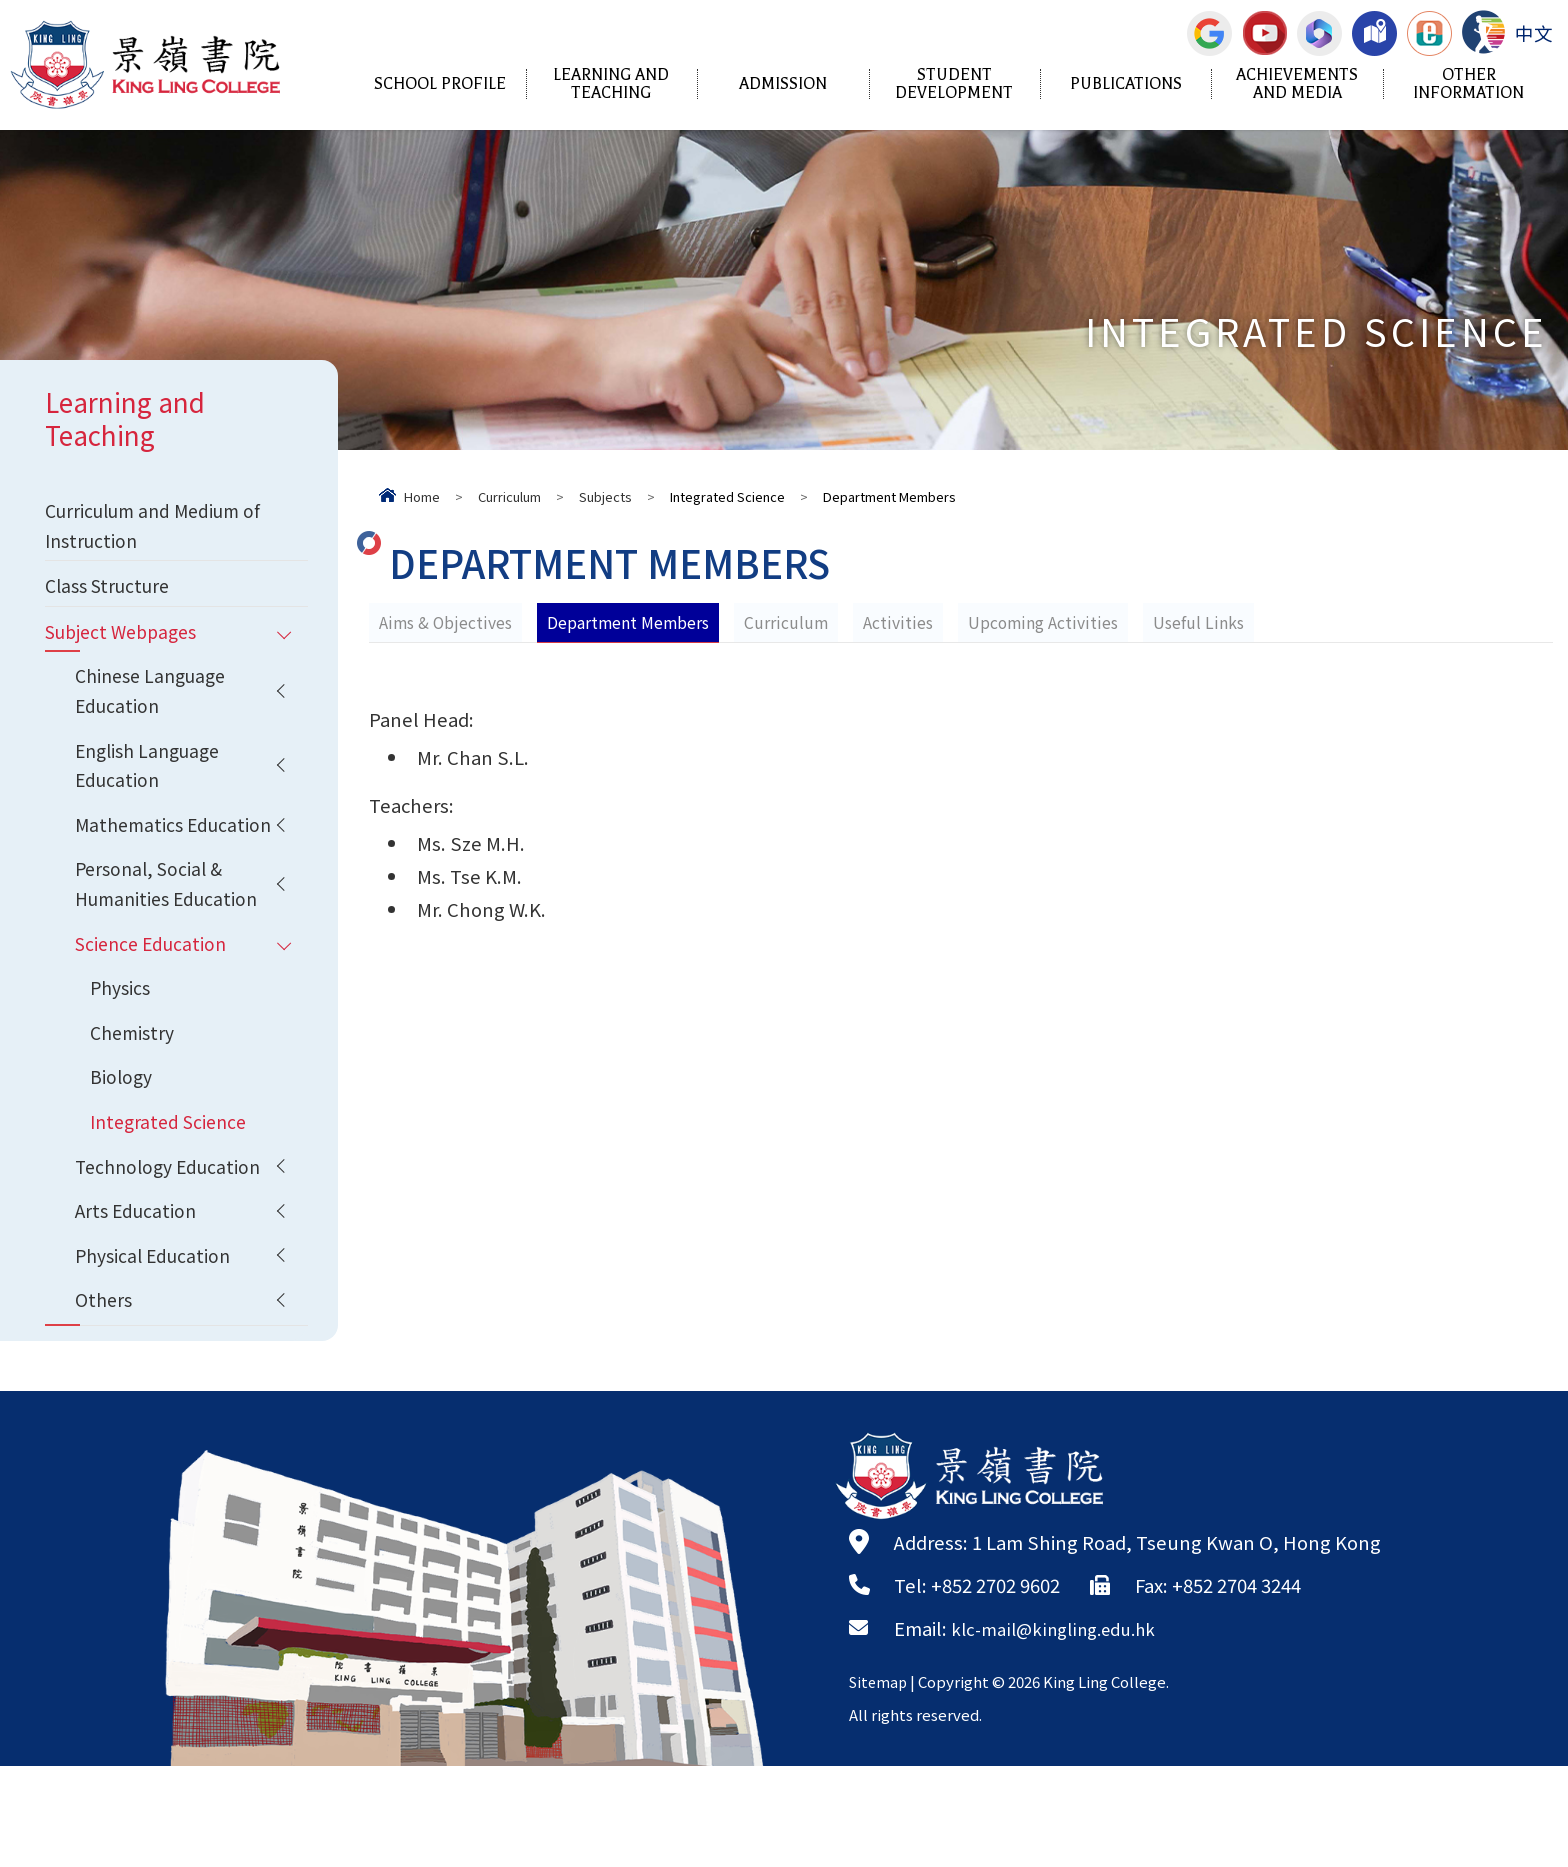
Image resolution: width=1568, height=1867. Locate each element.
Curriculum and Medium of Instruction (149, 528)
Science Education (155, 1015)
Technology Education (173, 1255)
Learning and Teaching (611, 84)
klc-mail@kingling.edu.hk (1063, 1729)
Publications (1126, 84)
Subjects (605, 496)
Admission (783, 84)
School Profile (440, 84)
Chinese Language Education (156, 707)
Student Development (954, 84)
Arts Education (138, 1303)
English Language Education (153, 788)
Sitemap (880, 1782)
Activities (903, 622)
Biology (123, 1159)
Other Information (1468, 84)
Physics (122, 1063)
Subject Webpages (127, 643)
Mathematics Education (131, 869)
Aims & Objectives (446, 622)
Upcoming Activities (1049, 622)
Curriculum (509, 496)
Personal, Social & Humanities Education (171, 950)
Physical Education (157, 1351)
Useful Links (1205, 622)
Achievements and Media (1297, 84)
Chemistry (135, 1111)
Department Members (631, 622)
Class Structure (112, 594)
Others (105, 1399)
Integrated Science (173, 1207)
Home (422, 496)
